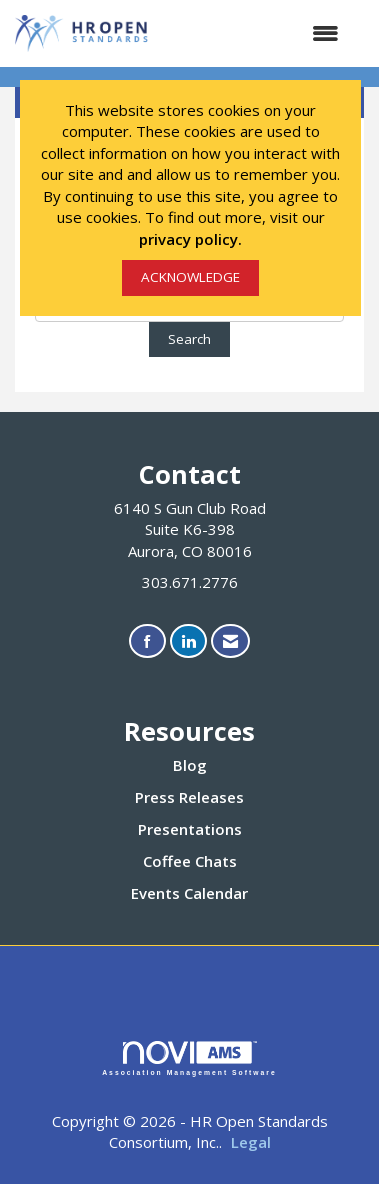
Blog (190, 765)
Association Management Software (189, 1059)
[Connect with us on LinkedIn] (188, 641)
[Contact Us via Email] (230, 641)
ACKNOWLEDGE (190, 277)
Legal (251, 1142)
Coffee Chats (190, 861)
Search (189, 339)
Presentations (190, 829)
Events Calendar (189, 893)
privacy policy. (190, 239)
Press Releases (189, 797)
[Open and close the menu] (255, 33)
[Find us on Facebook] (147, 641)
